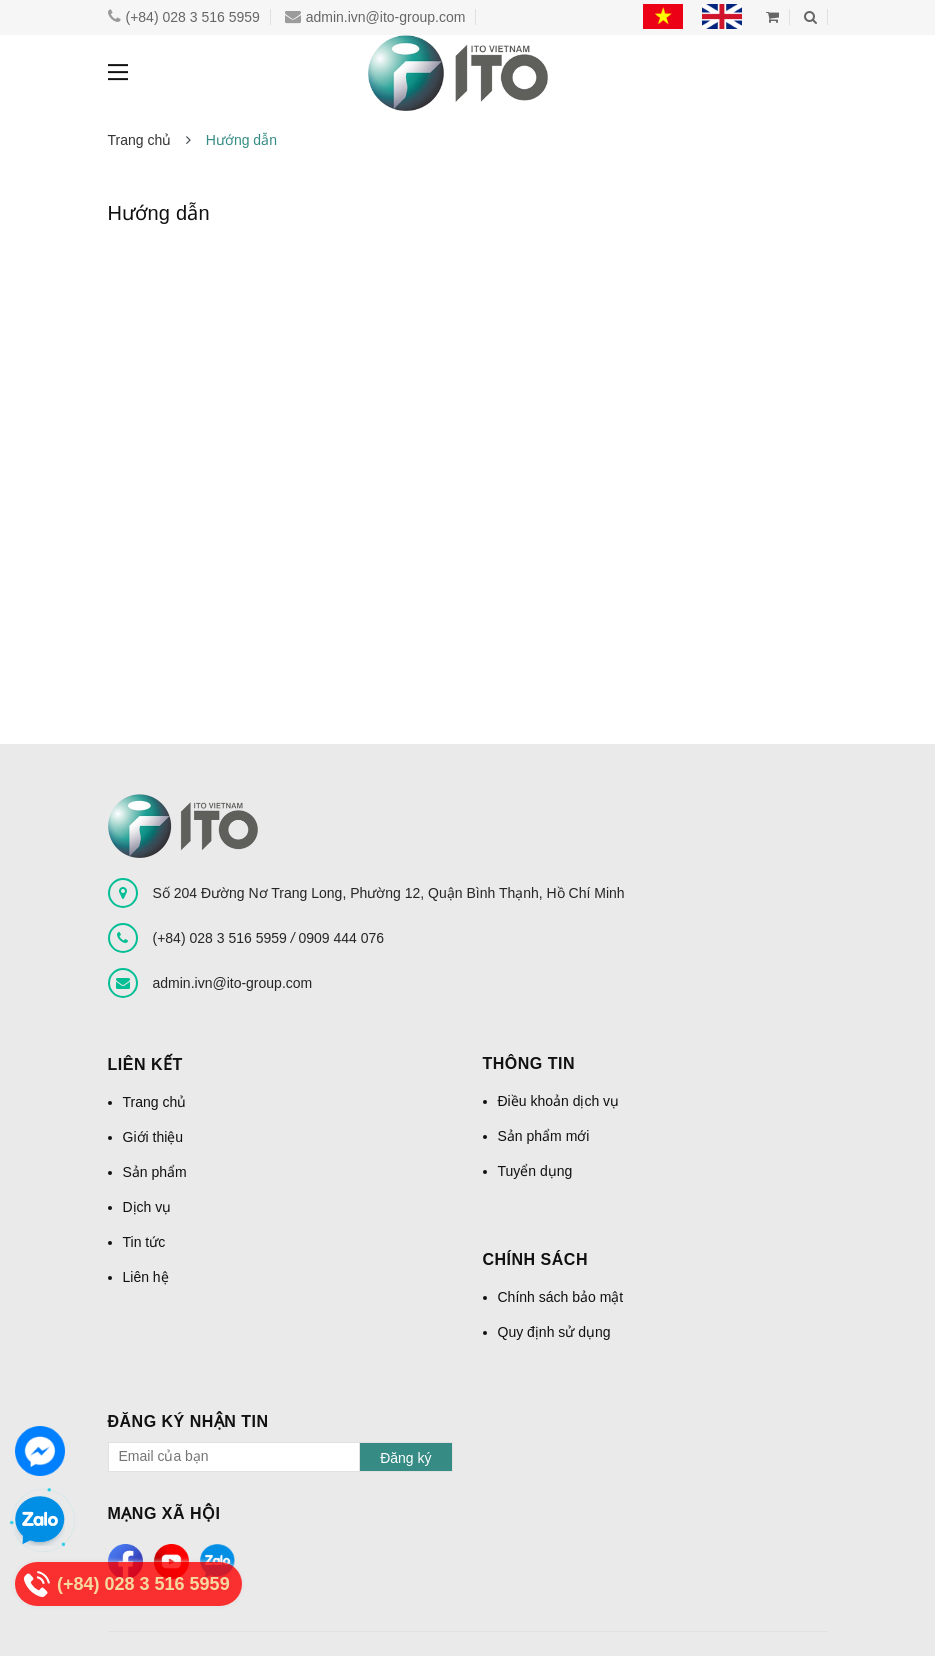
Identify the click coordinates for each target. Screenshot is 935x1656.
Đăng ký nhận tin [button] (188, 1421)
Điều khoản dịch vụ (559, 1101)
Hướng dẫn (159, 213)
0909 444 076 (341, 938)
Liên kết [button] (145, 1064)
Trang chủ (155, 1102)
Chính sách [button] (535, 1259)
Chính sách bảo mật (561, 1297)
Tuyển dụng (535, 1171)
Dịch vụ (147, 1207)
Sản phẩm (155, 1172)
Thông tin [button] (529, 1063)
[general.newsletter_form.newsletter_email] (280, 1457)
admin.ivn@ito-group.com (357, 17)
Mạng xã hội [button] (164, 1513)
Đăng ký (405, 1458)
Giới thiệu (153, 1137)
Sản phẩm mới (544, 1136)
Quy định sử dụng (554, 1332)
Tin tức (144, 1242)
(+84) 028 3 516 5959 (180, 17)
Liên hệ (146, 1277)
